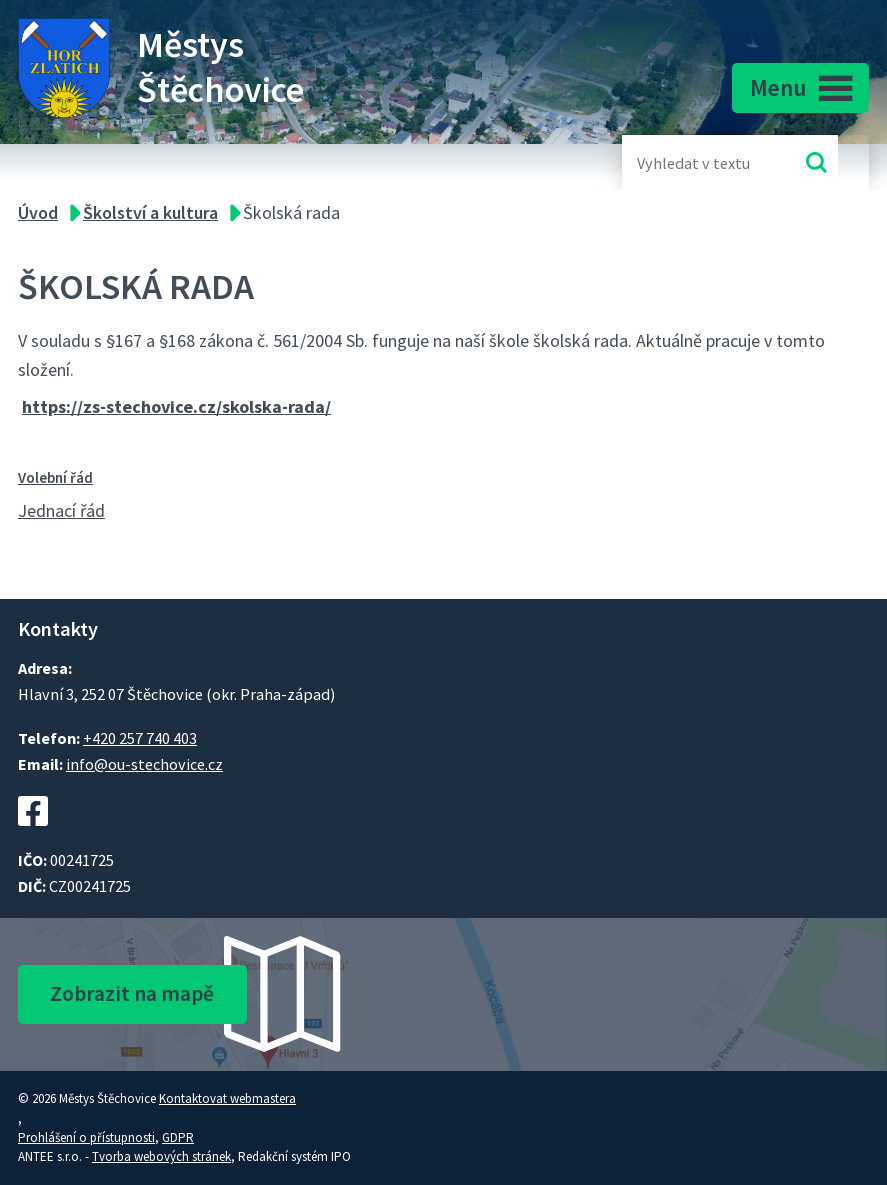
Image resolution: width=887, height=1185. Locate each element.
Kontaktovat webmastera (227, 1098)
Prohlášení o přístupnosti (86, 1137)
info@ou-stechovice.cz (144, 764)
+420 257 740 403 (140, 738)
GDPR (178, 1137)
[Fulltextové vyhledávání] (702, 162)
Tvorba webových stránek (161, 1156)
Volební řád (55, 477)
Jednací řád (61, 510)
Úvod (38, 212)
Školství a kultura (150, 212)
